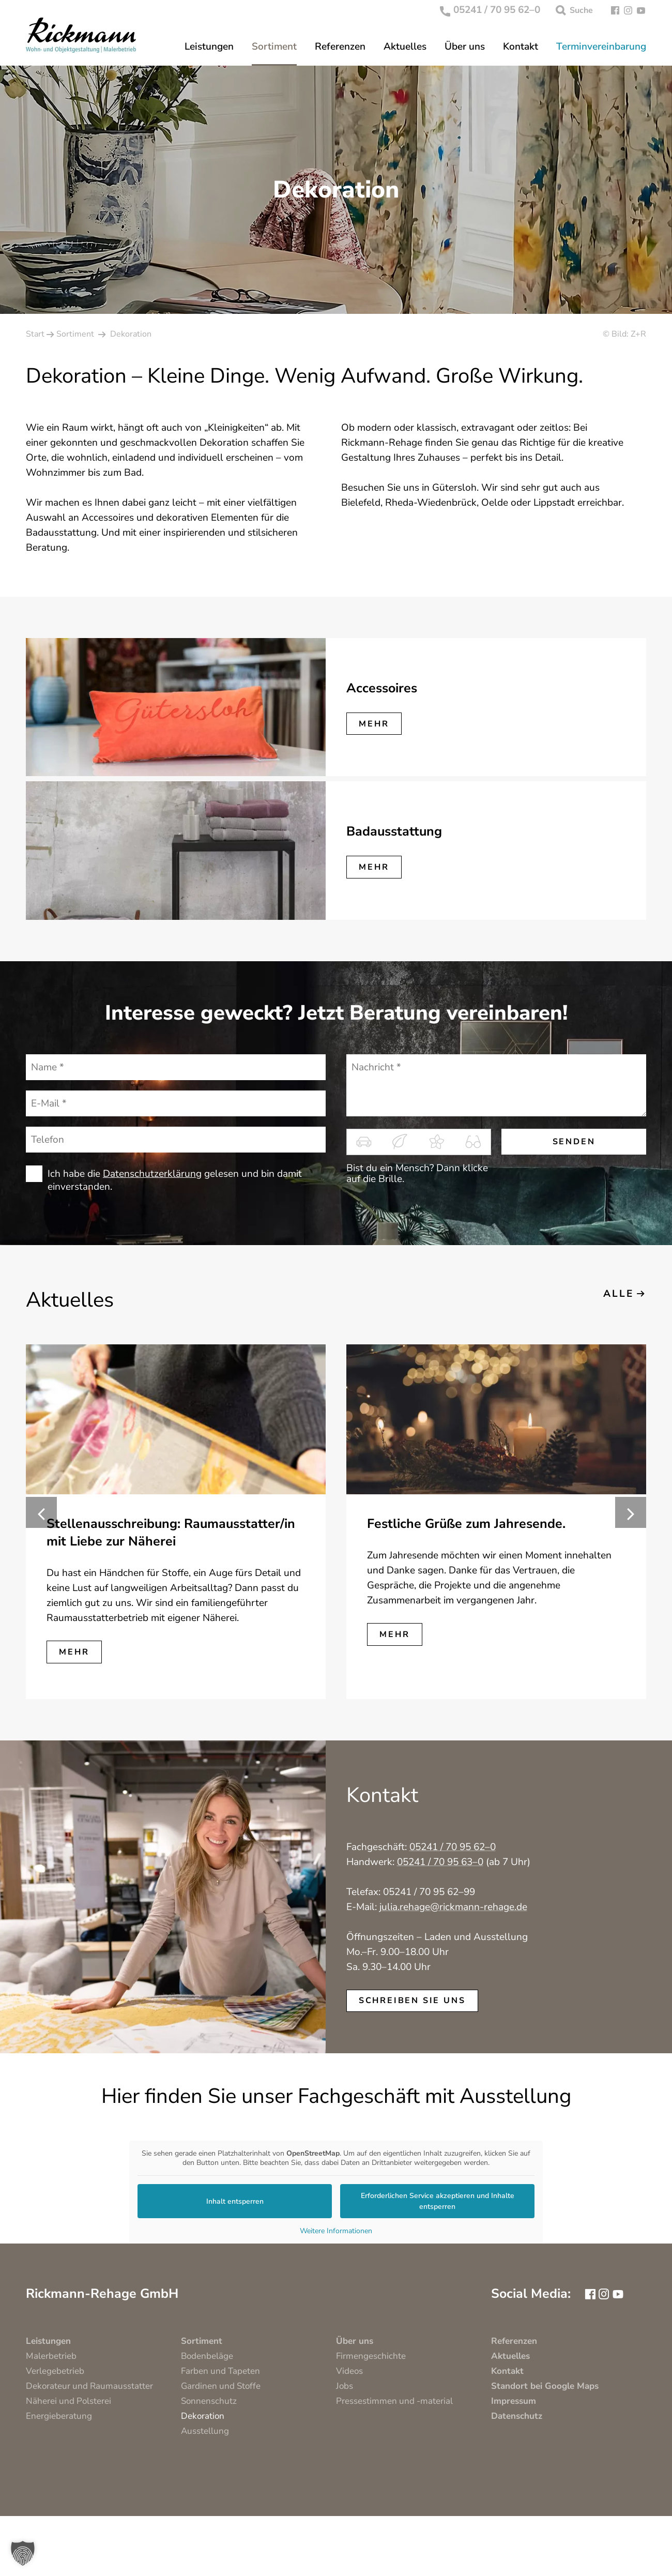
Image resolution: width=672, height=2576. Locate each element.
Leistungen (209, 46)
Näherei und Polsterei (68, 2401)
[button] (22, 2553)
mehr (374, 724)
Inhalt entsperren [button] (235, 2201)
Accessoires (381, 688)
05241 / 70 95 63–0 (440, 1862)
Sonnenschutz (209, 2401)
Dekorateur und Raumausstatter (89, 2386)
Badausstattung (394, 831)
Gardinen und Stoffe (221, 2386)
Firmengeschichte (371, 2356)
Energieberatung (59, 2416)
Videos (349, 2371)
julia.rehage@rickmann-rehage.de (453, 1907)
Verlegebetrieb (55, 2371)
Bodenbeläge (207, 2356)
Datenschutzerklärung (152, 1173)
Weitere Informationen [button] (336, 2231)
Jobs (344, 2386)
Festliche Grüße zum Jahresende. (466, 1524)
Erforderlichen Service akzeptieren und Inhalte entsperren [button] (437, 2201)
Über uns (465, 46)
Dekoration (202, 2416)
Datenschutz (516, 2416)
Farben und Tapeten (220, 2371)
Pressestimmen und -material (394, 2401)
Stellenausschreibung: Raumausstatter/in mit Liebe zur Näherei (171, 1532)
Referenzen (340, 46)
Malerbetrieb (51, 2356)
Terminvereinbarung (601, 46)
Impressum (513, 2401)
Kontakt (520, 46)
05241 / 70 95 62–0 (490, 10)
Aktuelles (405, 46)
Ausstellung (205, 2431)
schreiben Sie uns (412, 2000)
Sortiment (274, 46)
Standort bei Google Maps (545, 2386)
